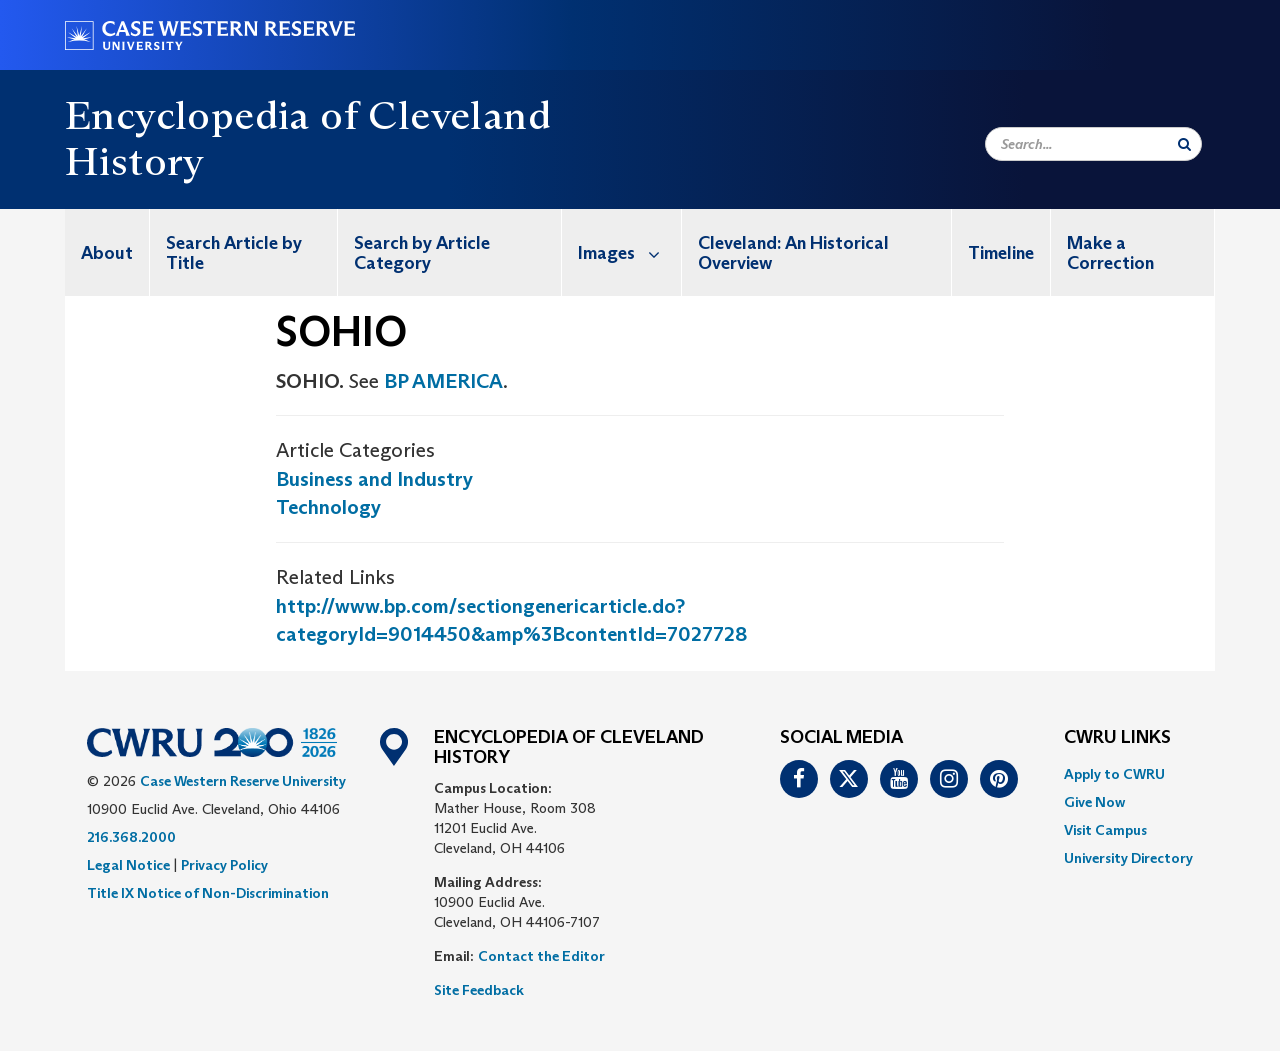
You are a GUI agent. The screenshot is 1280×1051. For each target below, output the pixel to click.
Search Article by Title (234, 253)
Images (629, 252)
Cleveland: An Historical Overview (793, 253)
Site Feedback (479, 990)
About (107, 253)
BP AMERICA (443, 381)
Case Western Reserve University (243, 781)
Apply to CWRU (1114, 774)
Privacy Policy (224, 865)
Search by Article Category (422, 253)
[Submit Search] (1184, 144)
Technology (328, 507)
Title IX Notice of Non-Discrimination (208, 893)
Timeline (1001, 253)
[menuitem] (107, 252)
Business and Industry (374, 479)
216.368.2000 (131, 837)
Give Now (1094, 802)
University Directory (1128, 858)
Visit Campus (1105, 830)
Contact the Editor (541, 956)
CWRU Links (1117, 738)
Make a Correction (1110, 253)
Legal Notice (128, 865)
